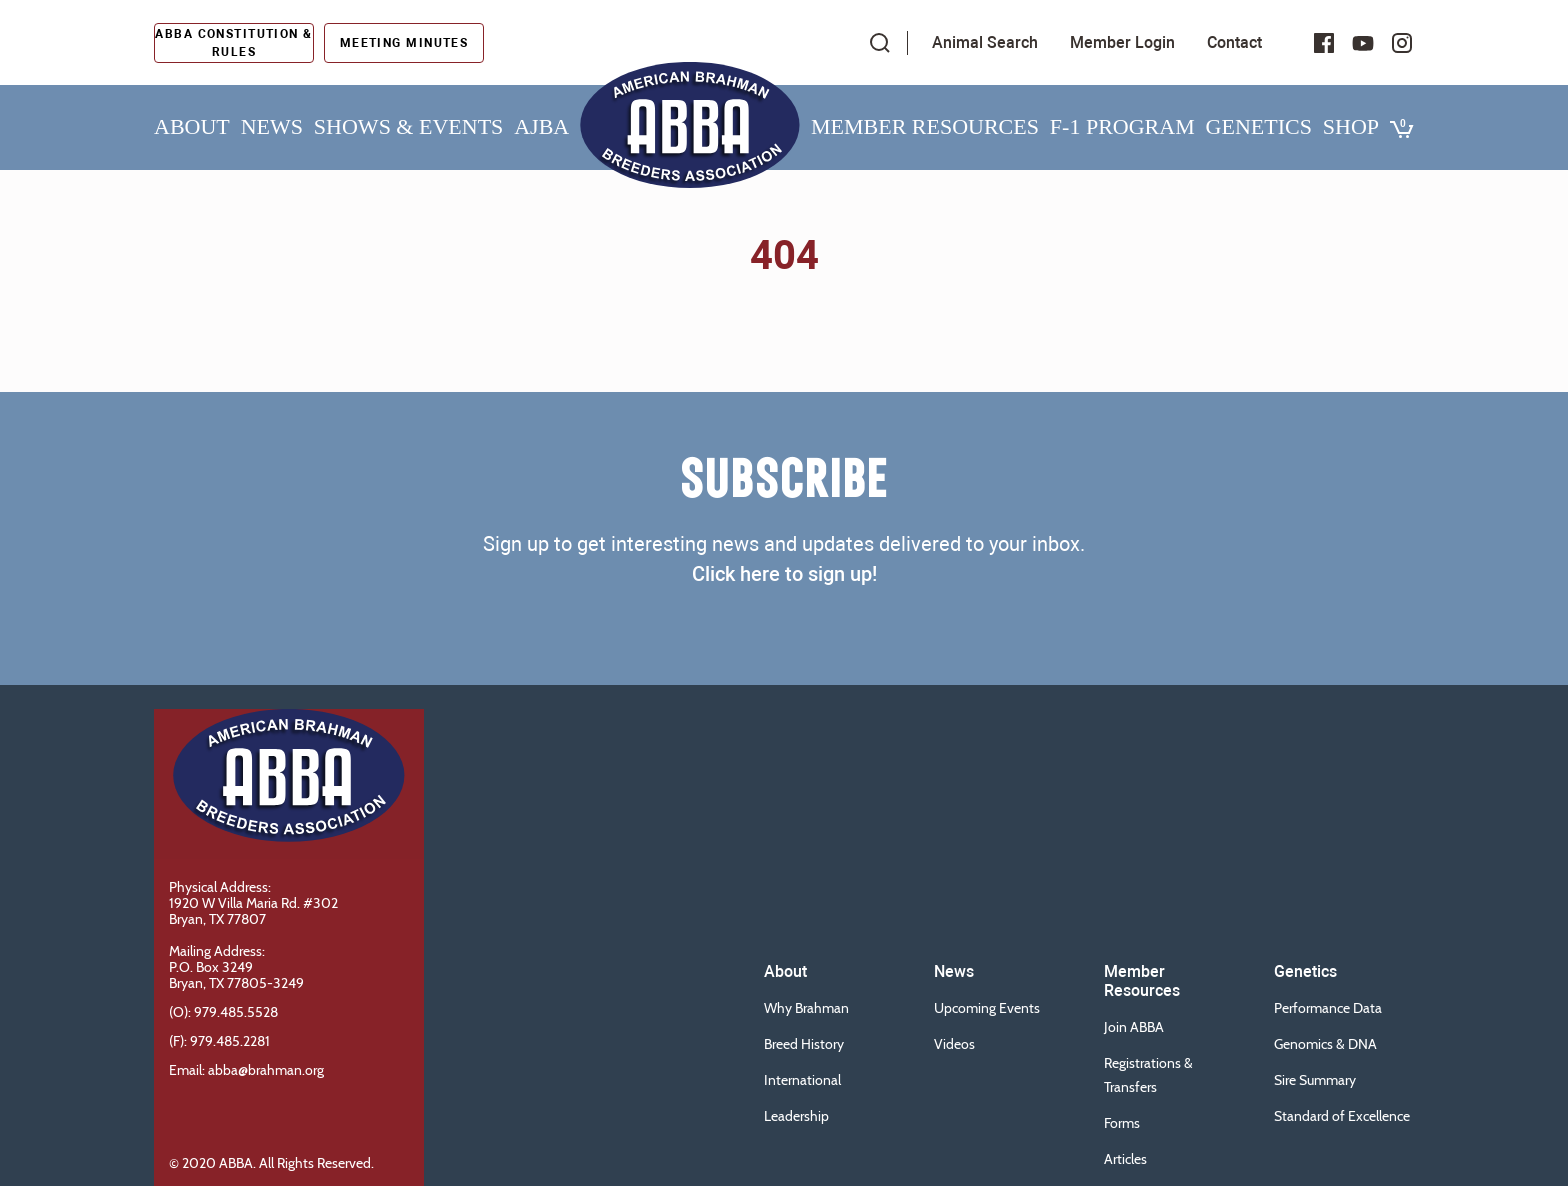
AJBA (541, 126)
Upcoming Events (987, 1008)
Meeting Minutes (404, 43)
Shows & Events (408, 126)
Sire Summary (1315, 1080)
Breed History (804, 1044)
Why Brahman (806, 1008)
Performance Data (1328, 1008)
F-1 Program (1122, 126)
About (192, 126)
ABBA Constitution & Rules (233, 43)
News (272, 126)
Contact (1234, 42)
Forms (1122, 1123)
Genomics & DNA (1325, 1044)
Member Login (1122, 42)
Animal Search (985, 42)
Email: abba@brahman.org (246, 1070)
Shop (1351, 126)
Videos (954, 1044)
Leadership (796, 1116)
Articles (1125, 1159)
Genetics (1259, 126)
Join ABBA (1134, 1027)
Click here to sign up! (784, 574)
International (802, 1080)
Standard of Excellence (1342, 1116)
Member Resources (925, 126)
